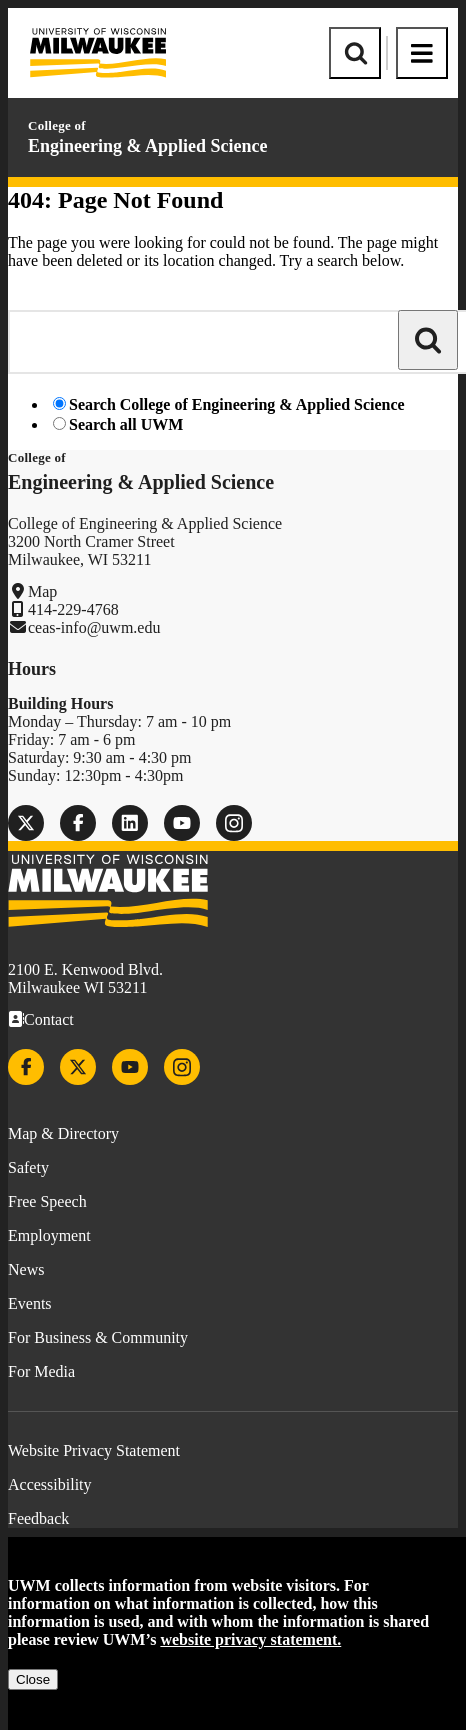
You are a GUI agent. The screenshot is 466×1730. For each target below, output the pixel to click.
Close (33, 1679)
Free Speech (47, 1201)
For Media (41, 1371)
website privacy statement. (250, 1639)
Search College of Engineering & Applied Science (237, 404)
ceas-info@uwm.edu (94, 627)
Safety (28, 1167)
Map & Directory (63, 1133)
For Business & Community (98, 1337)
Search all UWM (126, 424)
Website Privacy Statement (94, 1450)
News (26, 1269)
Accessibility (50, 1484)
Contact (49, 1019)
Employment (49, 1235)
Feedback (38, 1518)
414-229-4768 (73, 609)
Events (30, 1303)
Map (42, 591)
